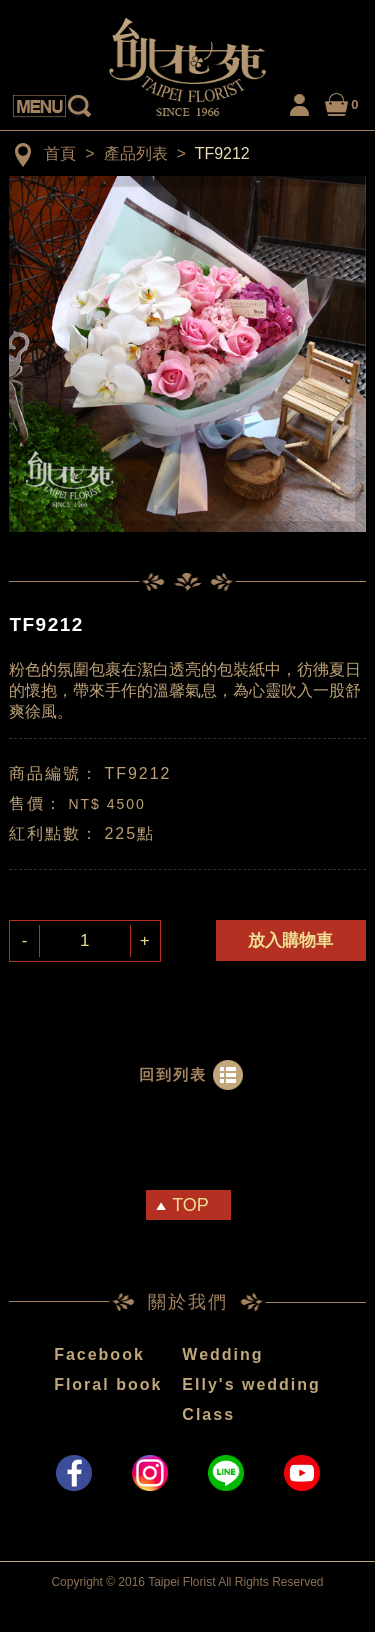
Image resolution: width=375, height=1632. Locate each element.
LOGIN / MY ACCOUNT (300, 101)
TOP (190, 1205)
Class (208, 1414)
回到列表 (173, 1074)
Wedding (222, 1354)
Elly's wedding (251, 1384)
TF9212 (222, 153)
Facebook (99, 1354)
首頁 (60, 153)
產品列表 (136, 153)
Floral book (108, 1384)
